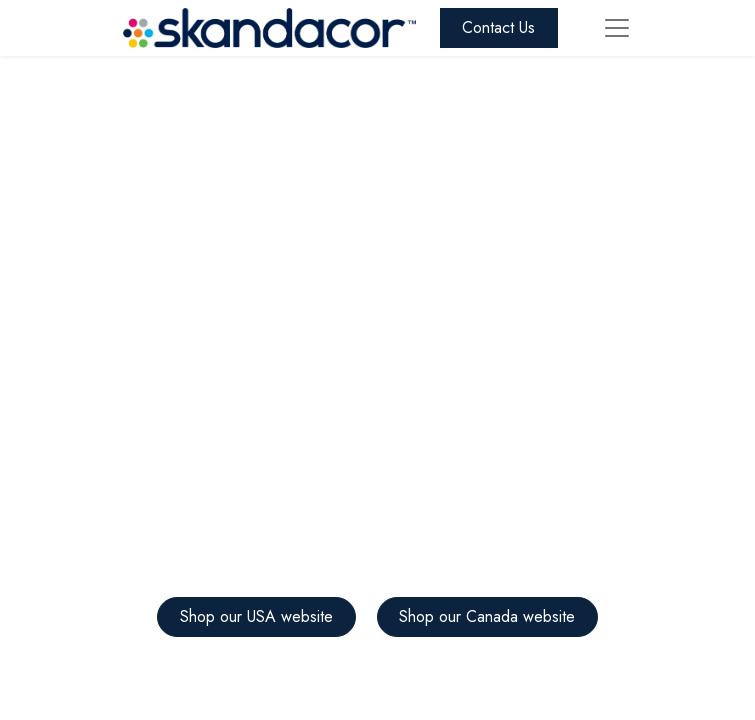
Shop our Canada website (487, 616)
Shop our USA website (256, 616)
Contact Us (498, 27)
